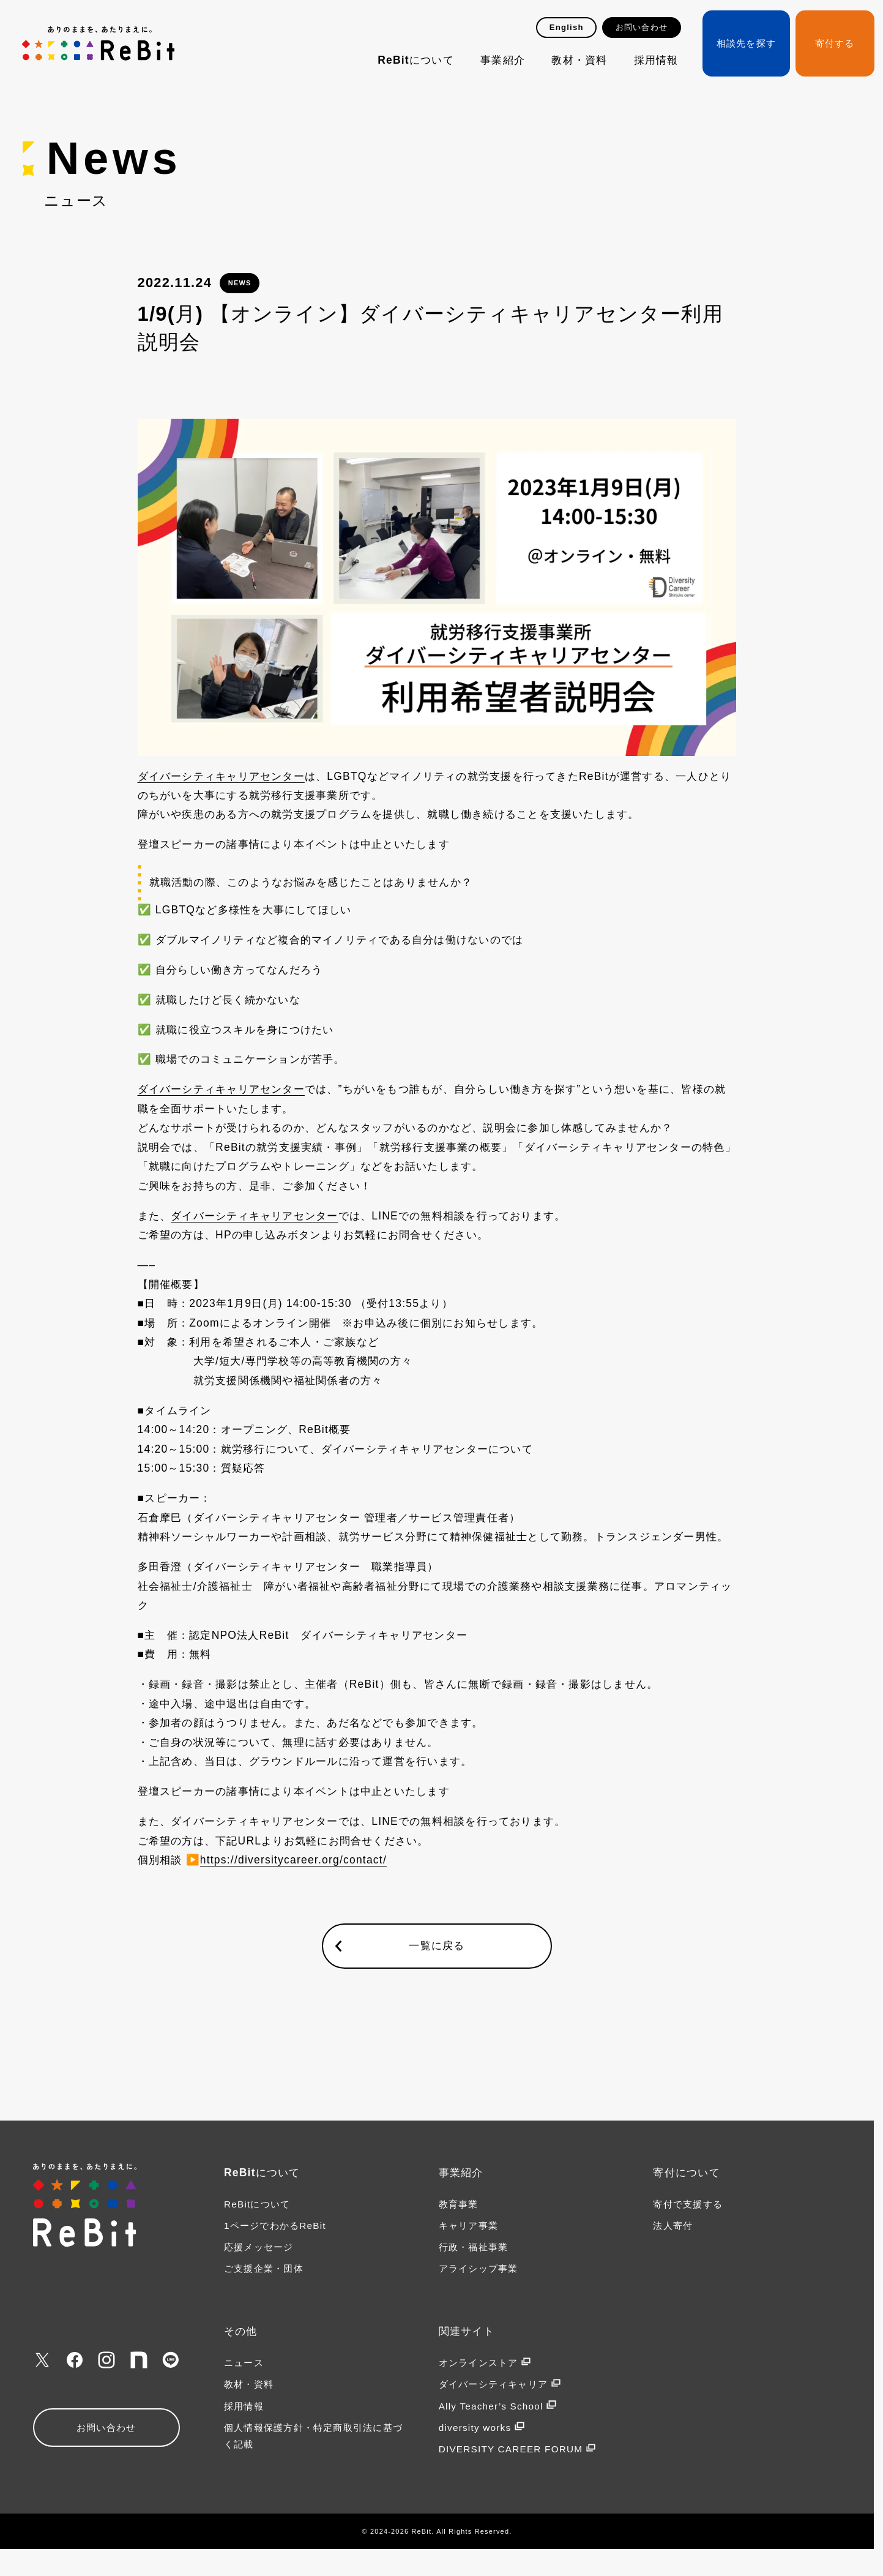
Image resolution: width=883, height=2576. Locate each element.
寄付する (835, 43)
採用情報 (656, 60)
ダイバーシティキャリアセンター (221, 776)
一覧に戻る (436, 1945)
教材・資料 (579, 60)
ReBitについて (416, 60)
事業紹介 (502, 60)
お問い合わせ (642, 27)
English (567, 27)
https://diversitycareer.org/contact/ (293, 1860)
